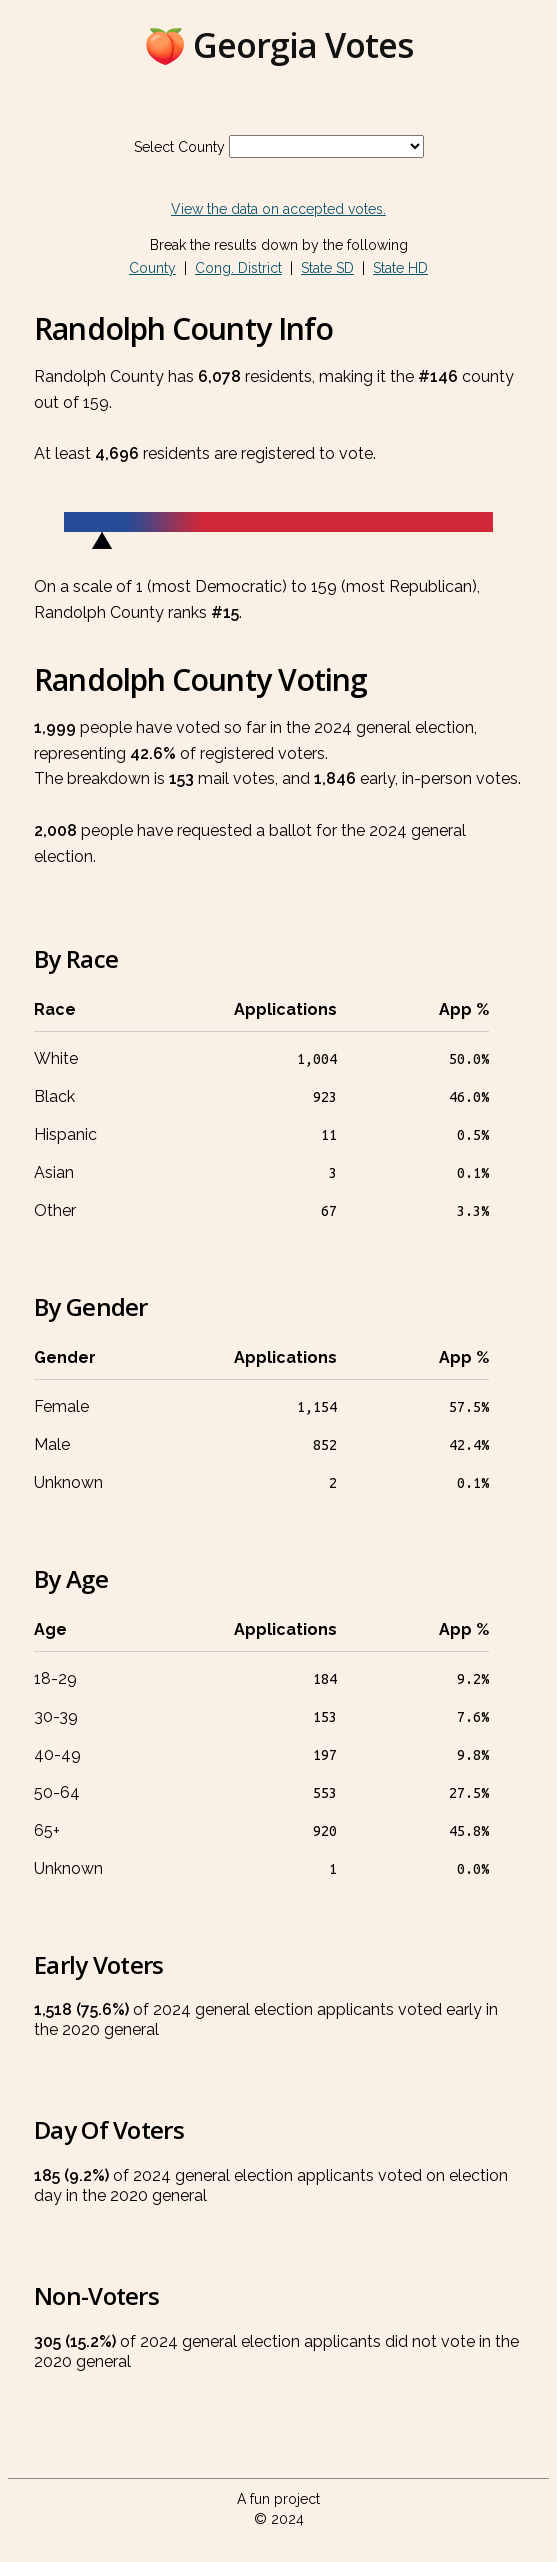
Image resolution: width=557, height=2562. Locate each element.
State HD (400, 268)
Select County (179, 147)
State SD (327, 268)
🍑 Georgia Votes (278, 45)
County (152, 268)
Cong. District (238, 268)
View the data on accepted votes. (278, 209)
